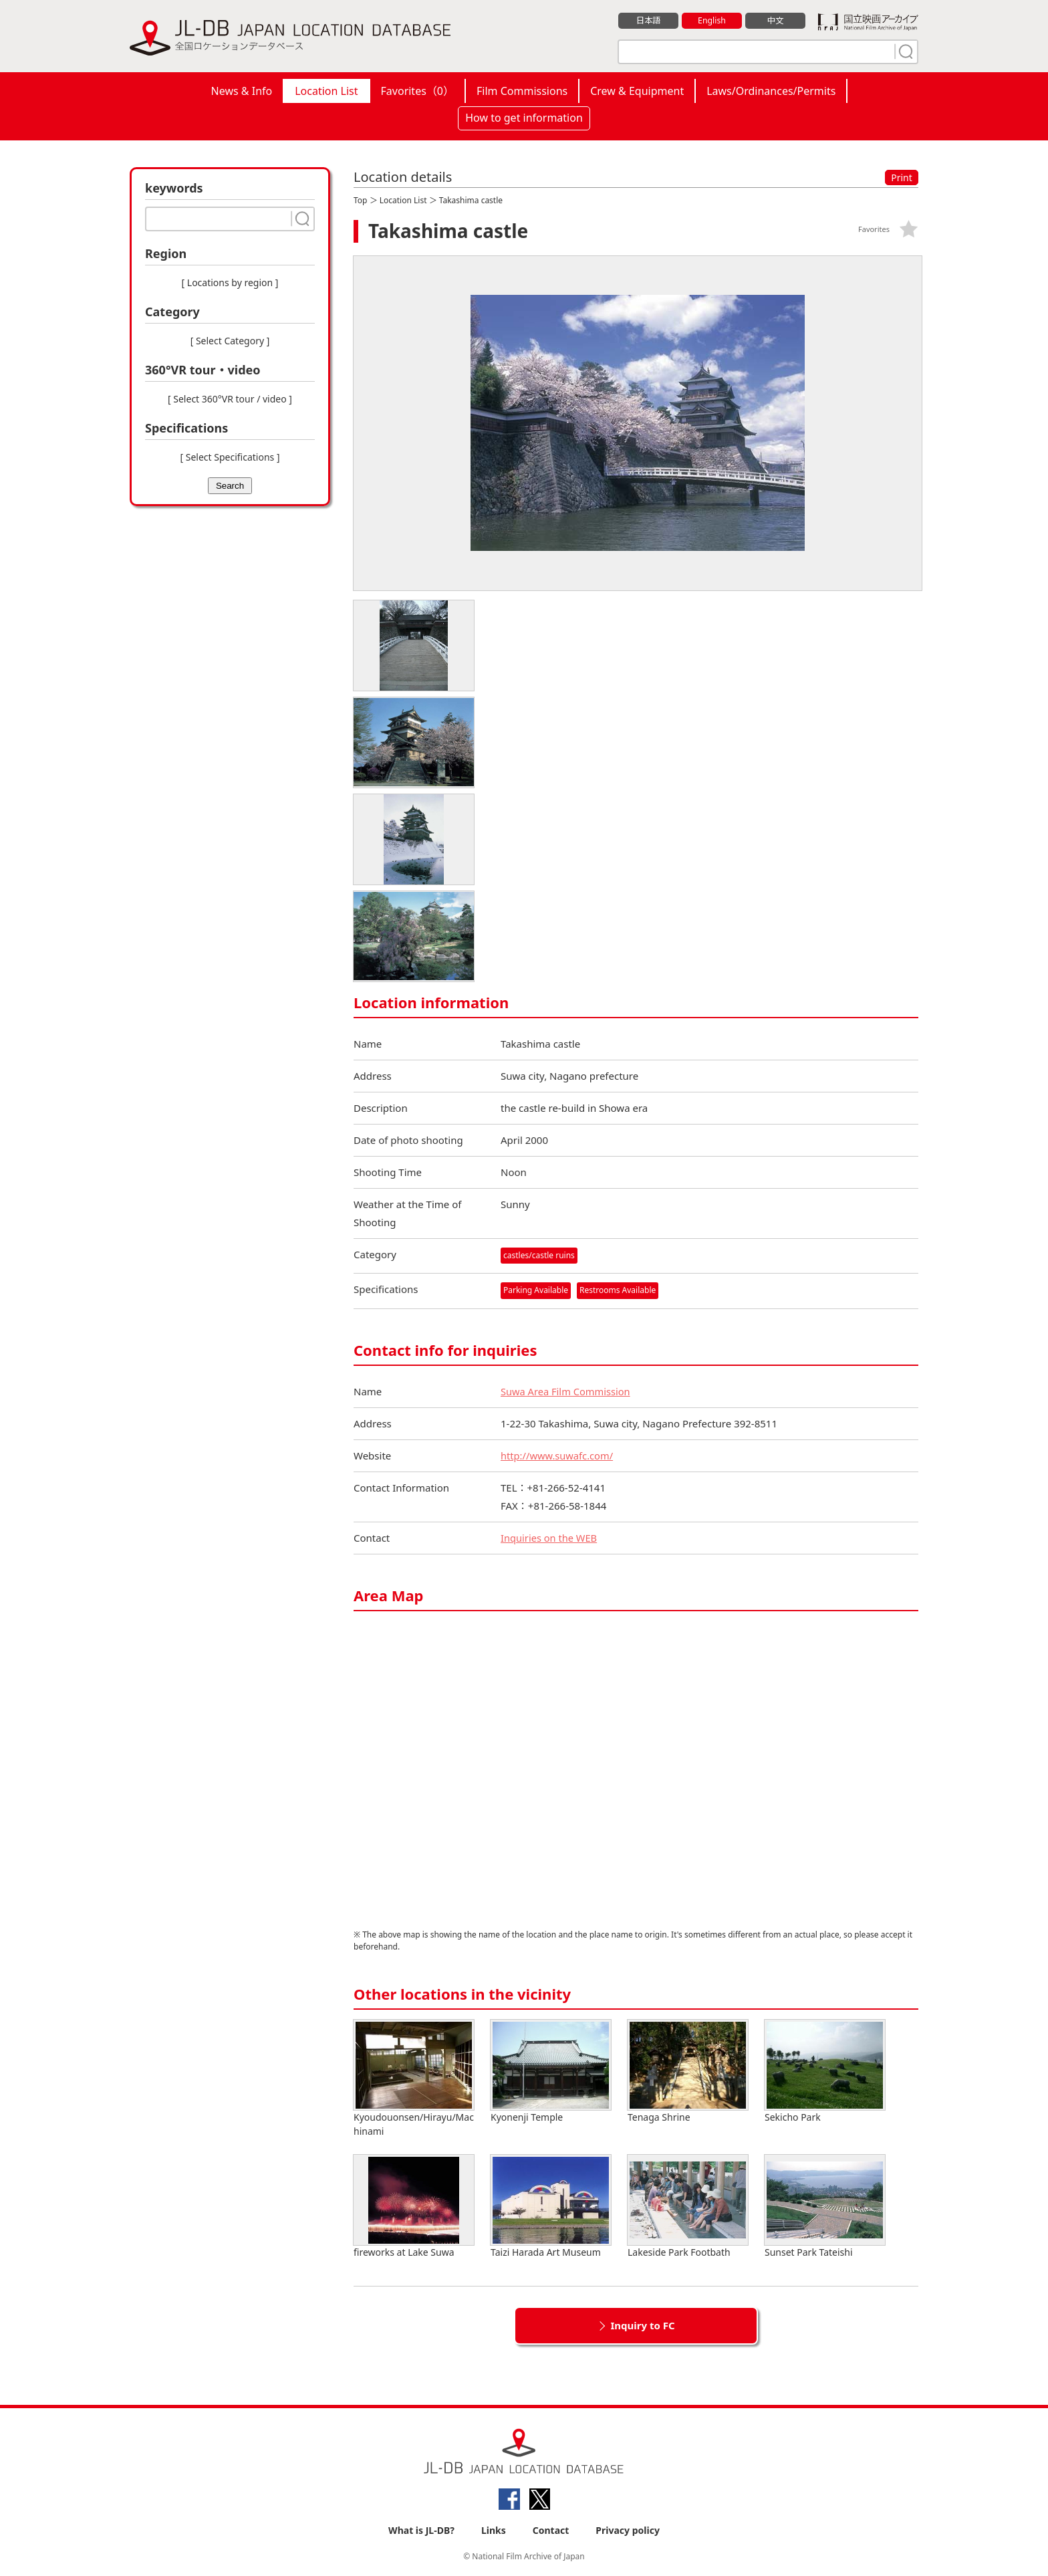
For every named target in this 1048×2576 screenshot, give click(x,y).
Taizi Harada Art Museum (551, 2206)
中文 (775, 21)
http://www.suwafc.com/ (558, 1455)
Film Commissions (522, 91)
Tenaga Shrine (688, 2071)
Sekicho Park (825, 2071)
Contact (551, 2530)
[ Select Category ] (230, 340)
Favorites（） (417, 91)
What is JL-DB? (421, 2530)
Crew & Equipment (637, 91)
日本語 (649, 21)
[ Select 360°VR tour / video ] (230, 398)
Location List (326, 91)
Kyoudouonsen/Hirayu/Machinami (414, 2078)
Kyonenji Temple (551, 2071)
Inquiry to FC (642, 2325)
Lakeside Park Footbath (688, 2206)
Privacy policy (628, 2530)
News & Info (242, 91)
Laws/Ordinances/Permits (770, 91)
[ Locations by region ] (230, 282)
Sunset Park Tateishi (825, 2206)
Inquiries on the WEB (550, 1537)
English (712, 21)
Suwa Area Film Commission (567, 1391)
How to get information (524, 117)
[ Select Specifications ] (229, 457)
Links (493, 2530)
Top (360, 200)
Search (230, 486)
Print (901, 177)
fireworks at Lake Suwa (414, 2206)
